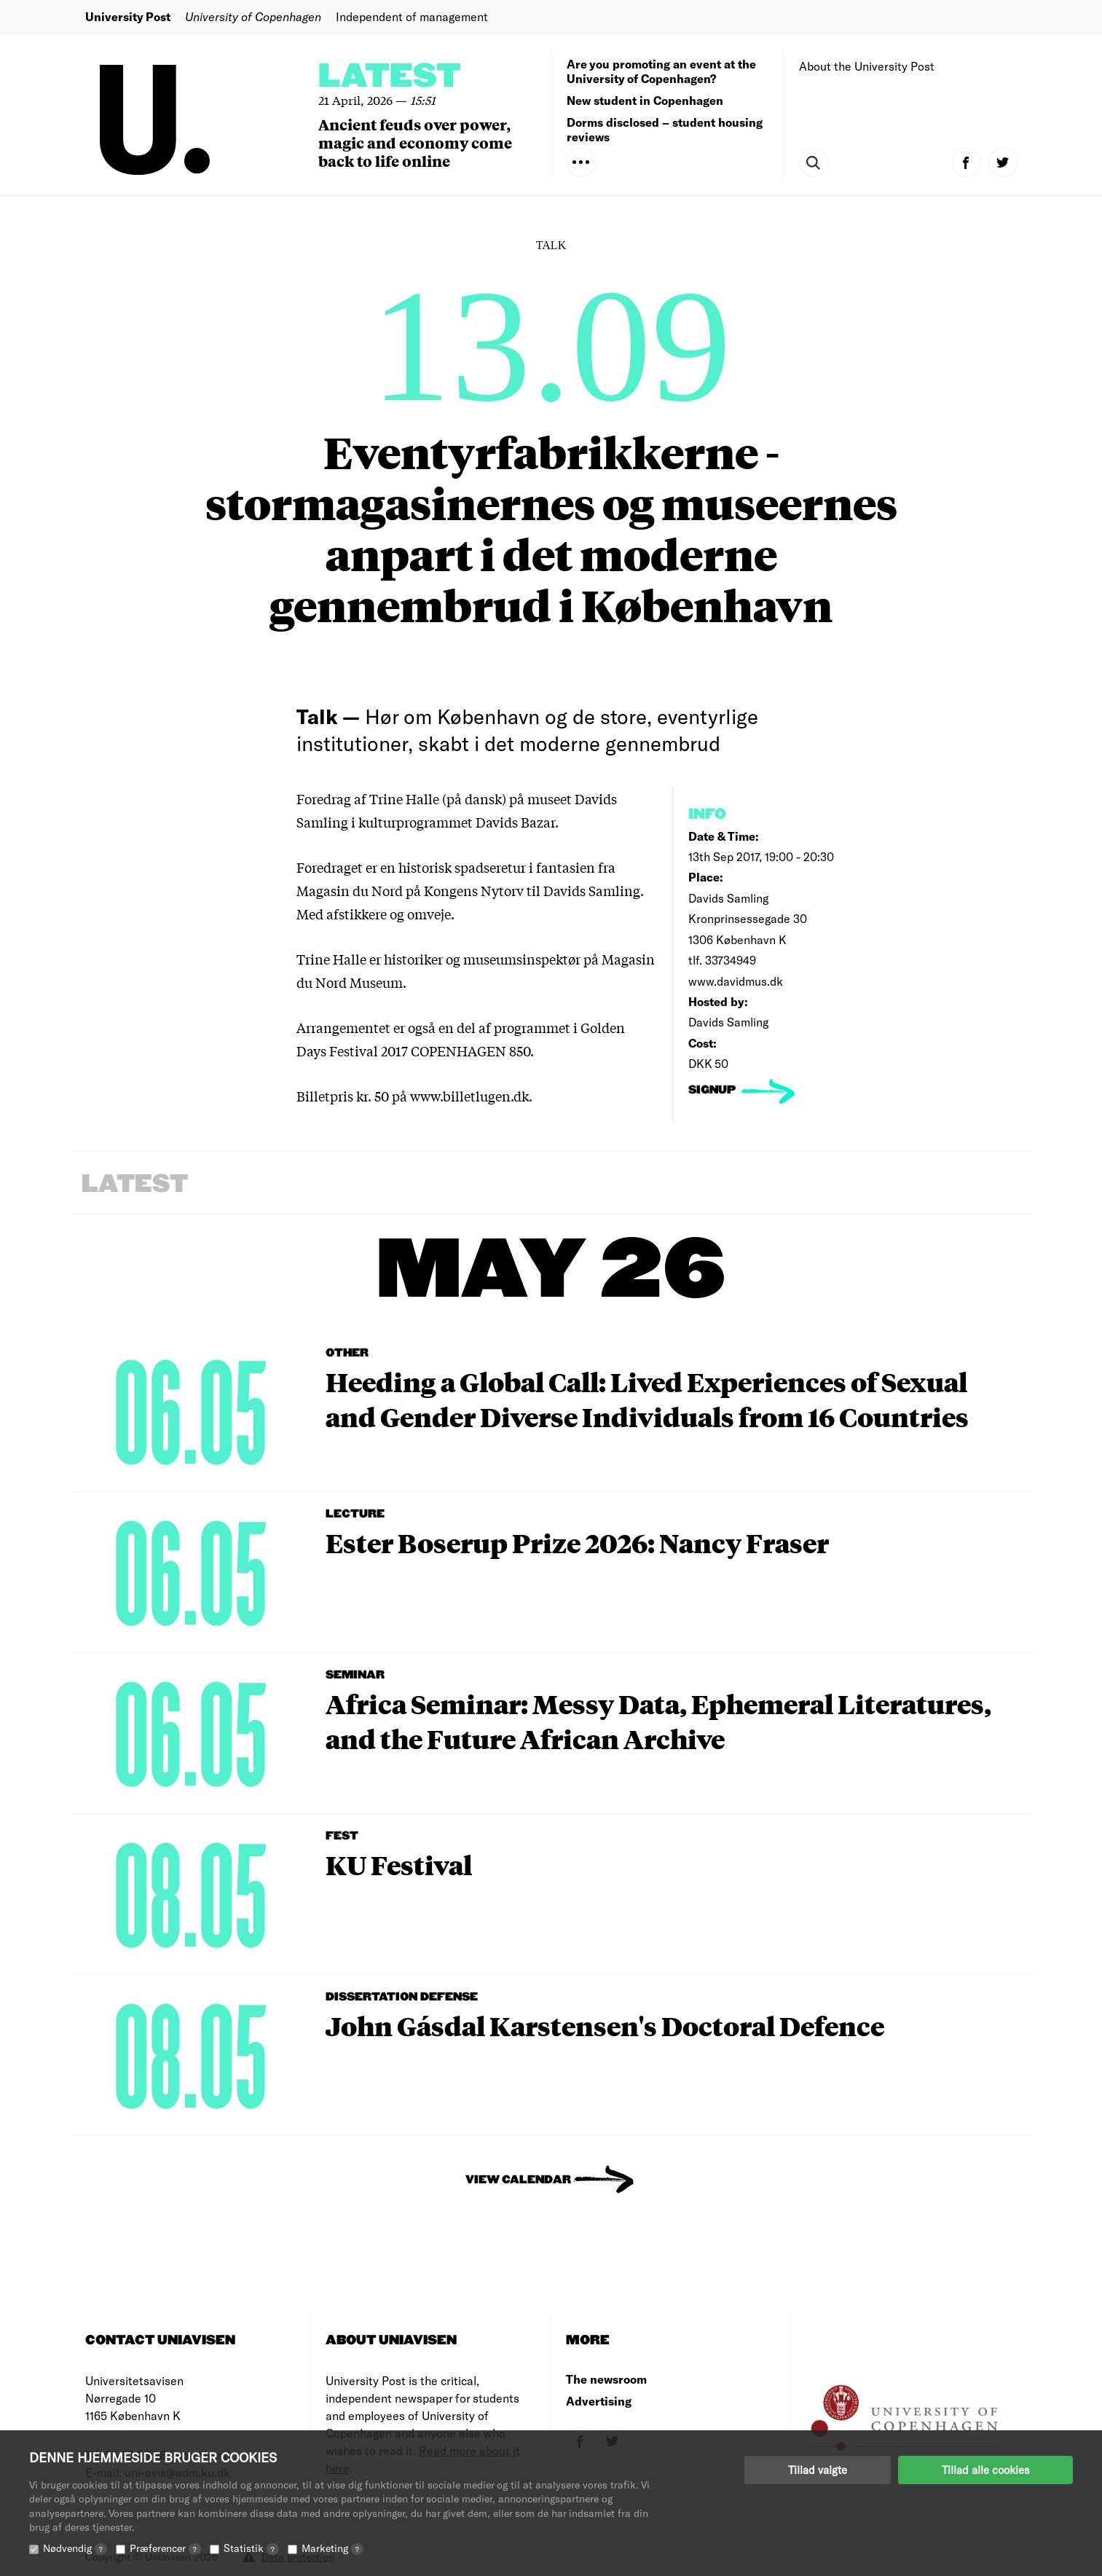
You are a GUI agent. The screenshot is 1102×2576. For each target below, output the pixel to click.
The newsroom (606, 2379)
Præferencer (165, 2548)
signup (713, 1090)
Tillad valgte (817, 2469)
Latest (389, 77)
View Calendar (518, 2180)
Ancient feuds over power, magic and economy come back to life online (415, 142)
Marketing (332, 2548)
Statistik (251, 2548)
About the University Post (866, 66)
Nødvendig (75, 2548)
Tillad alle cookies (985, 2469)
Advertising (598, 2401)
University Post (127, 16)
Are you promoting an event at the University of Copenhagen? (661, 71)
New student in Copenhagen (645, 100)
